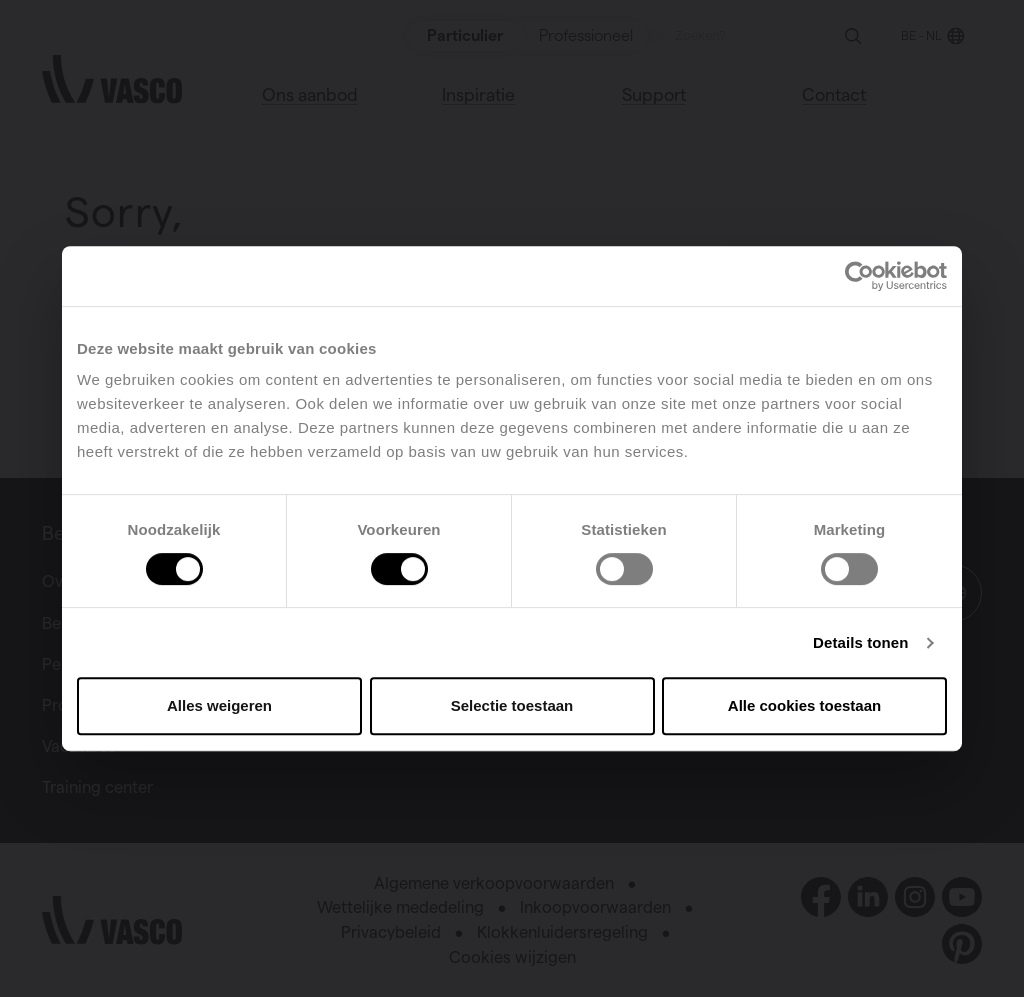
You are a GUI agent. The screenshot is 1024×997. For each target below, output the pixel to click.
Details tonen (860, 642)
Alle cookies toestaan (804, 705)
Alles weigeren (219, 705)
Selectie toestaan (512, 705)
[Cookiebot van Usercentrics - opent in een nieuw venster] (859, 276)
